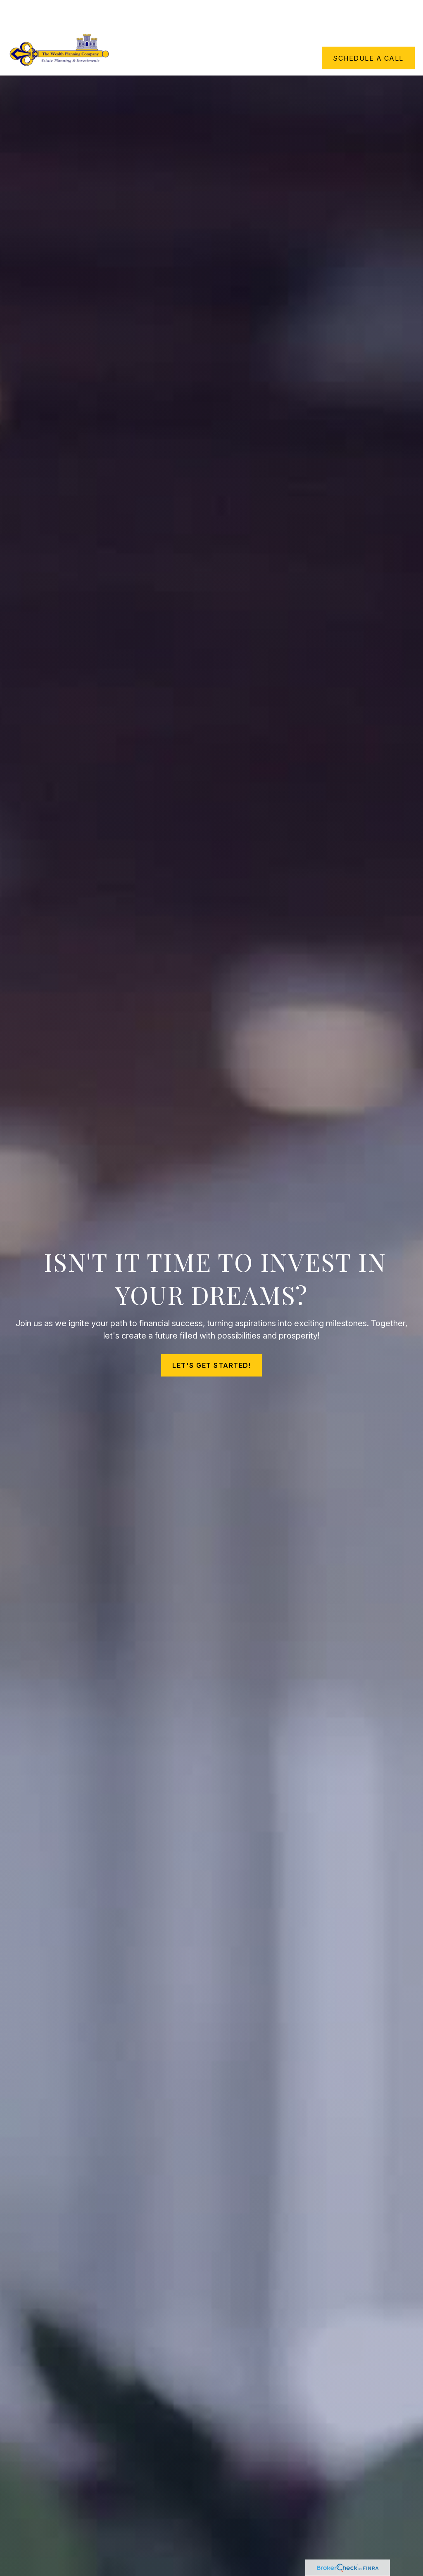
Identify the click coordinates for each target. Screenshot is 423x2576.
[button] (176, 14)
